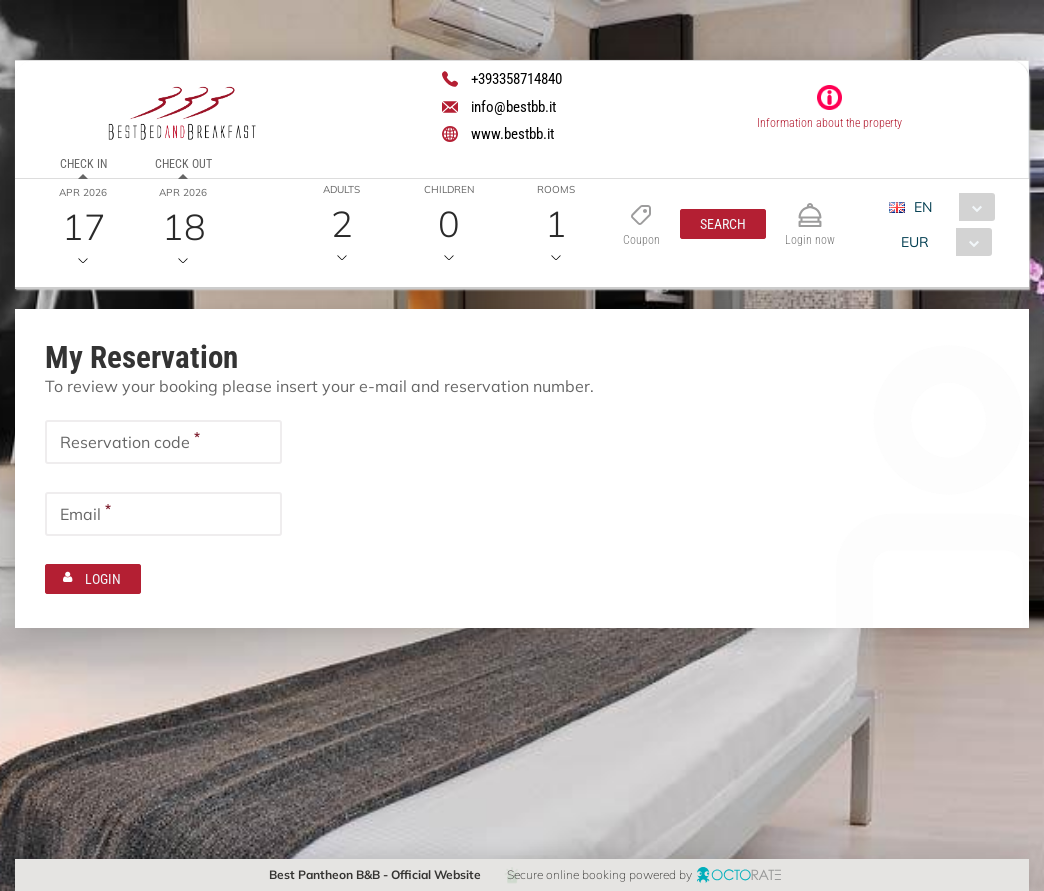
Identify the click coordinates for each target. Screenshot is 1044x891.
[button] (723, 224)
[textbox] (163, 441)
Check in (83, 164)
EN (923, 207)
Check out (183, 164)
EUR (915, 242)
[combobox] (949, 207)
